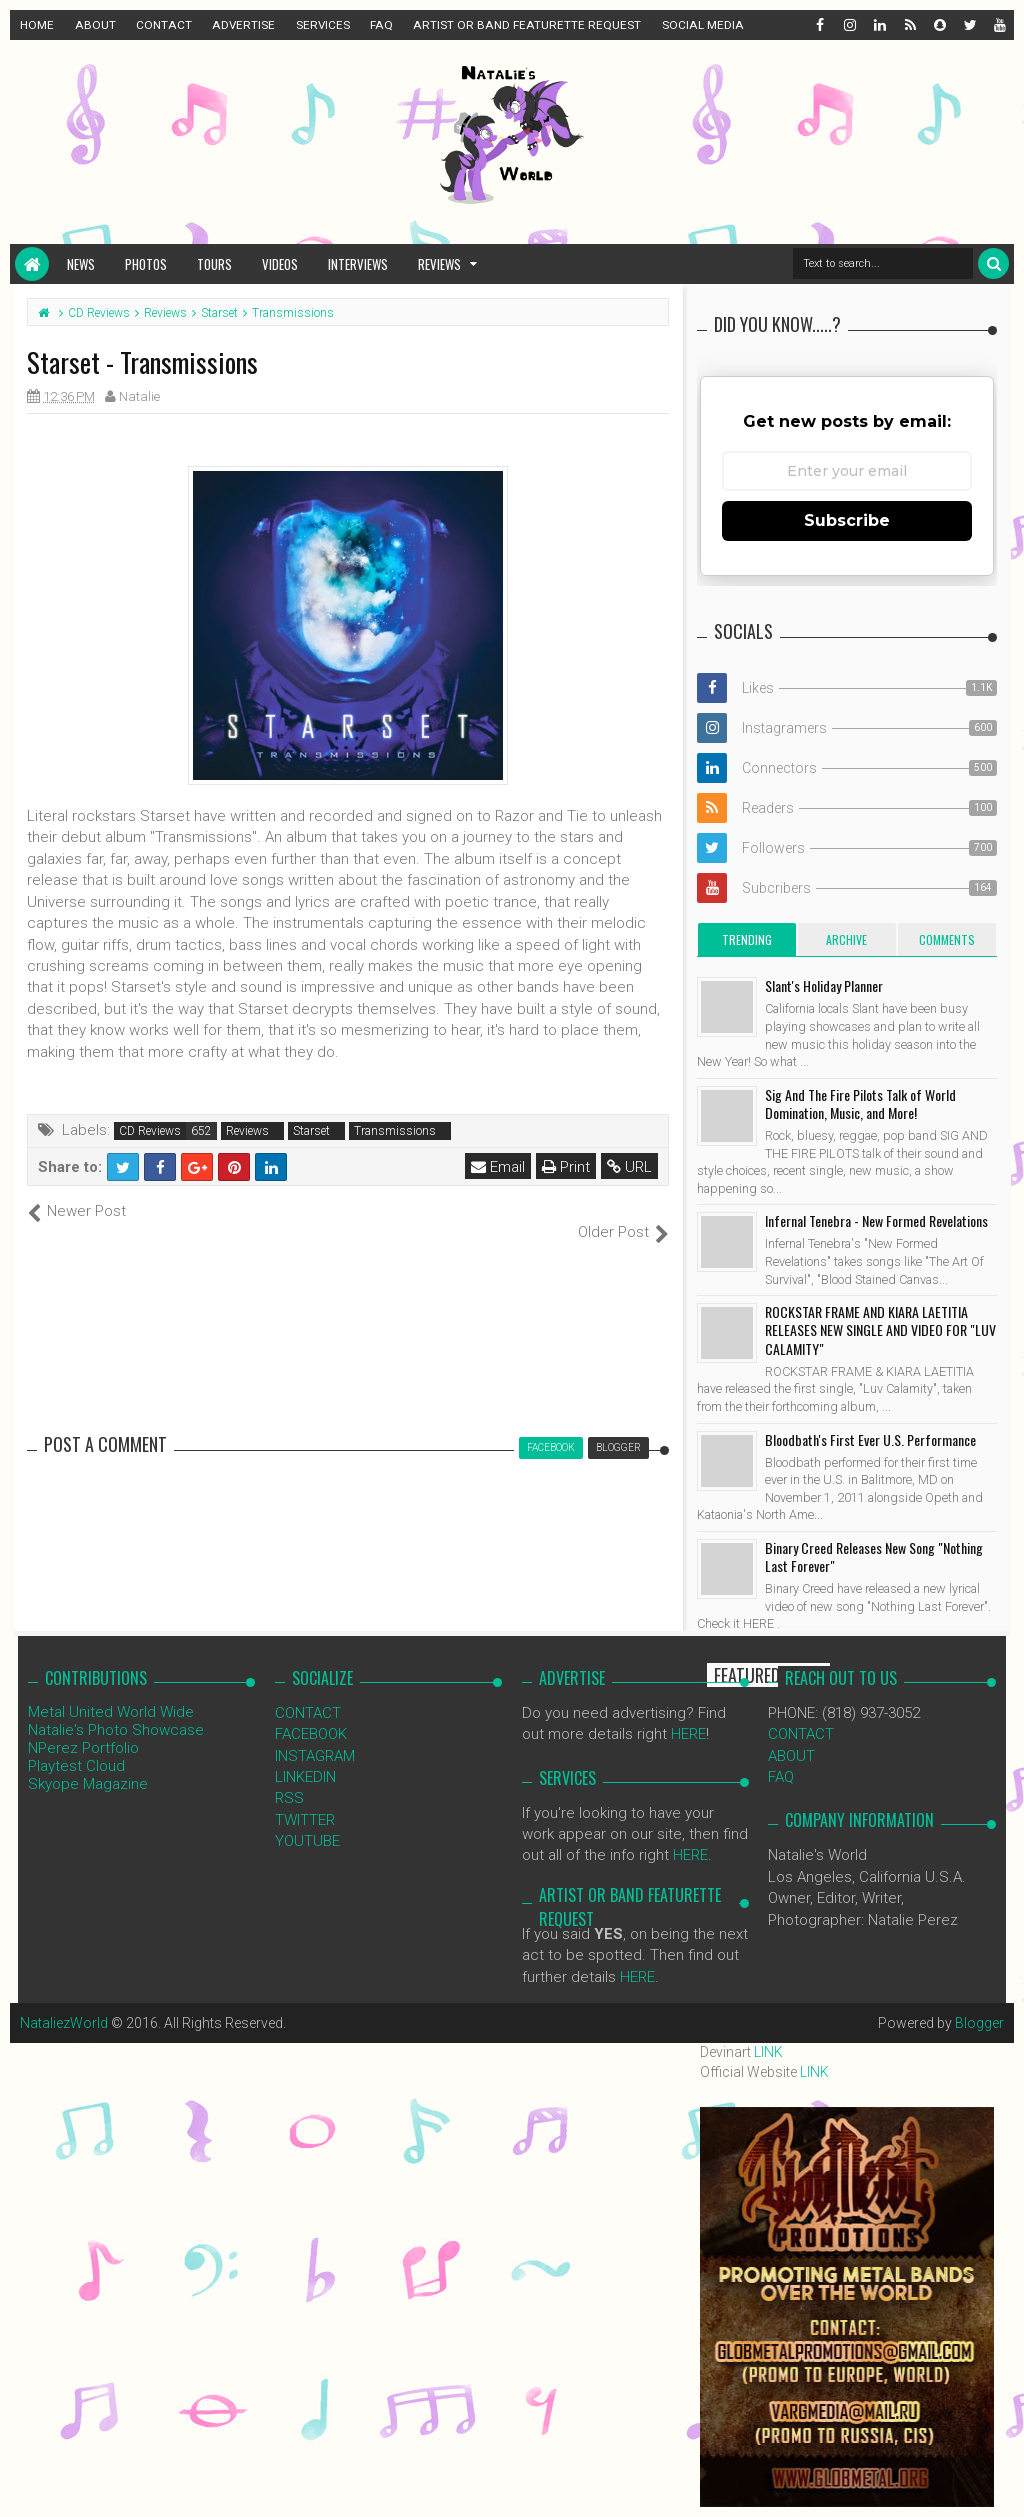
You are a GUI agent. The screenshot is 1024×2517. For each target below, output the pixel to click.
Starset (311, 1131)
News (81, 264)
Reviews (439, 264)
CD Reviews (150, 1131)
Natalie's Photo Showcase (116, 1708)
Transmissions (395, 1131)
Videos (280, 264)
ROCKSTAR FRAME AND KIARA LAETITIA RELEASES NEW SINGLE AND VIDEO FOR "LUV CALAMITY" (880, 1329)
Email (498, 1167)
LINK (768, 2052)
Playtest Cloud (76, 1744)
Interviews (358, 264)
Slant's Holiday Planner (824, 985)
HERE (688, 1713)
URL (629, 1167)
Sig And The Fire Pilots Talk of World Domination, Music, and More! (860, 1103)
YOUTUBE (307, 1820)
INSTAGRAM (315, 1734)
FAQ (381, 25)
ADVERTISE (243, 25)
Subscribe (847, 520)
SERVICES (323, 25)
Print (566, 1167)
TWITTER (305, 1798)
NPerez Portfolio (83, 1726)
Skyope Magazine (88, 1762)
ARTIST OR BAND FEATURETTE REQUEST (527, 25)
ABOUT (95, 25)
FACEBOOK (311, 1713)
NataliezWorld (64, 2002)
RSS (289, 1777)
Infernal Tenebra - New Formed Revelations (876, 1220)
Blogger (979, 2002)
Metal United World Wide (111, 1690)
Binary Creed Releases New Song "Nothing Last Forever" (874, 1556)
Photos (146, 264)
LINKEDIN (305, 1756)
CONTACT (164, 25)
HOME (37, 25)
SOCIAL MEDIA (703, 25)
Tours (214, 264)
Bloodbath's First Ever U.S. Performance (870, 1439)
